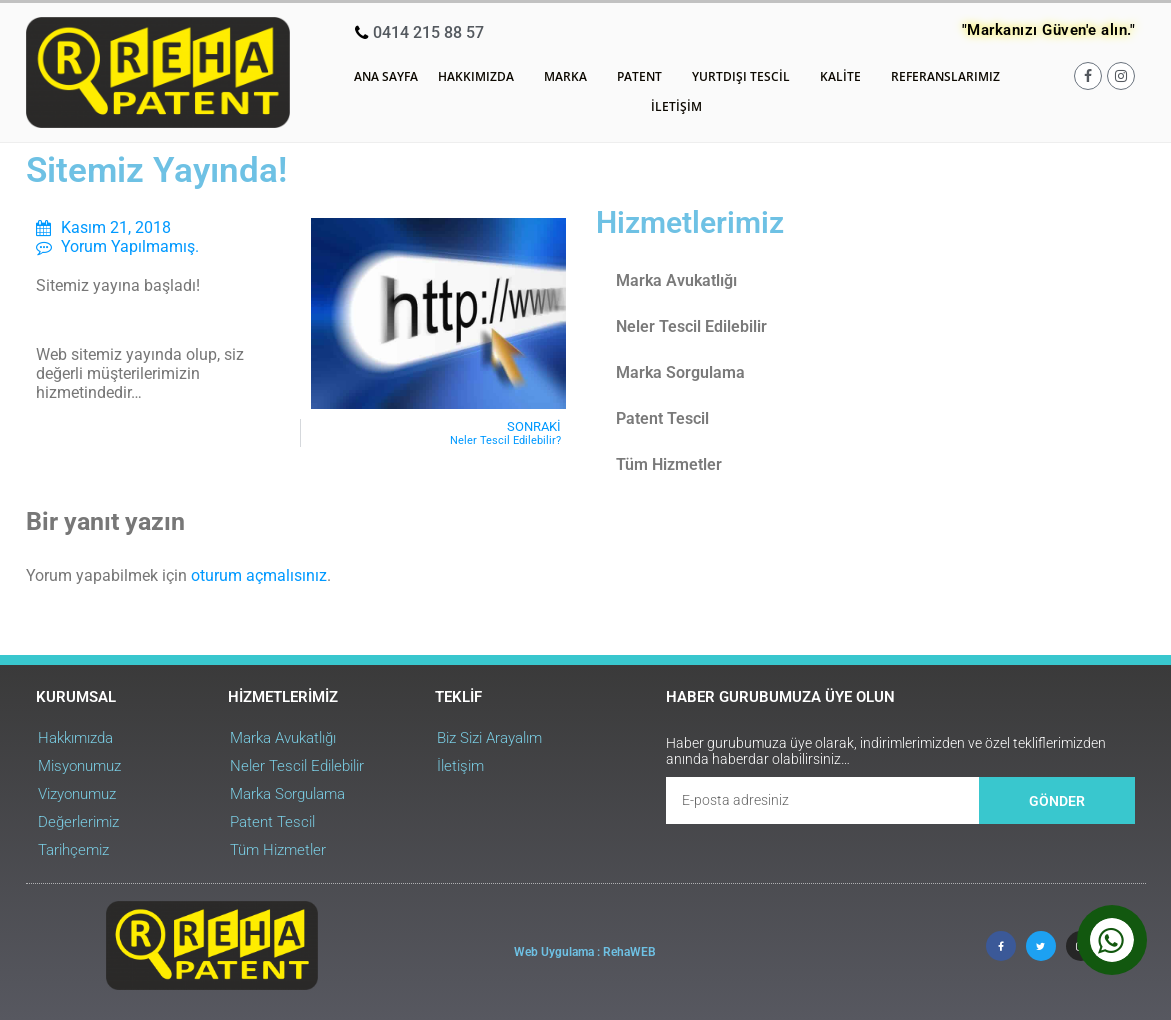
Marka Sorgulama (680, 372)
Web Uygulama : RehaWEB (585, 952)
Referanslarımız (945, 76)
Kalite (845, 77)
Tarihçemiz (73, 850)
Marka (570, 77)
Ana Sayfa (386, 76)
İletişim (676, 106)
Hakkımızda (481, 77)
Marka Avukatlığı (676, 280)
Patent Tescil (662, 418)
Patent (644, 77)
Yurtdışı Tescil (746, 77)
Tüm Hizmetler (669, 464)
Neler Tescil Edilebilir (691, 326)
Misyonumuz (79, 766)
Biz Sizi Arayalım (489, 738)
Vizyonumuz (77, 794)
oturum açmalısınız (259, 575)
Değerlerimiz (78, 822)
